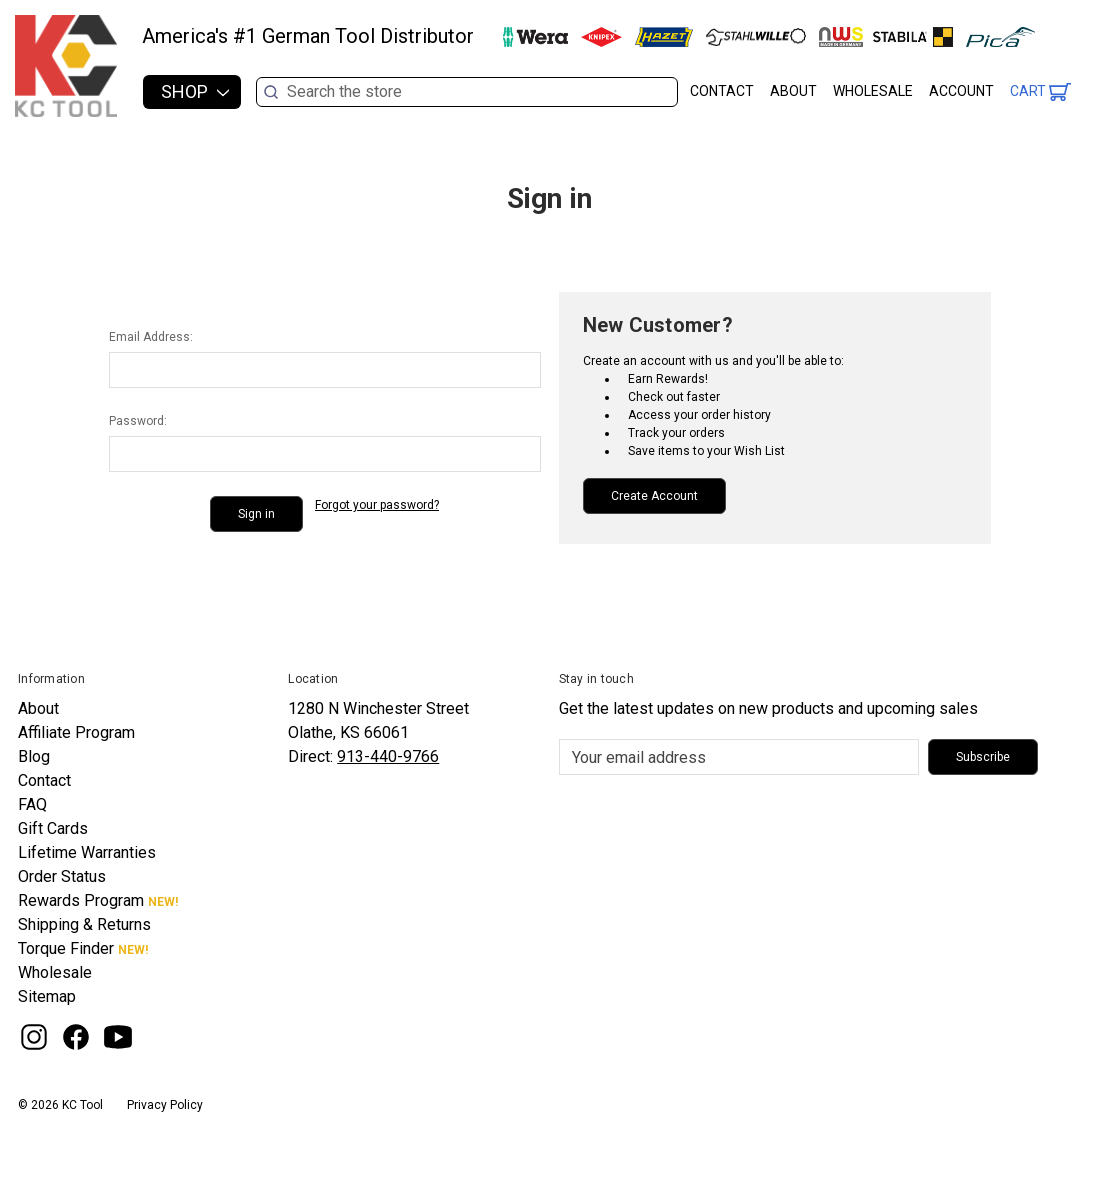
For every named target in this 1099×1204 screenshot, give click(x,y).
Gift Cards (53, 828)
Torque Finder (66, 948)
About (793, 91)
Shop (195, 91)
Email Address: (151, 337)
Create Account (654, 496)
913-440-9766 (388, 756)
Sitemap (47, 996)
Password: (138, 421)
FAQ (32, 804)
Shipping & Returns (84, 924)
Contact (722, 91)
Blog (34, 756)
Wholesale (873, 91)
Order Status (62, 876)
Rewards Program (81, 900)
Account (961, 91)
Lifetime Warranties (87, 852)
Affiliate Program (76, 732)
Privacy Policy (165, 1105)
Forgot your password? (377, 505)
